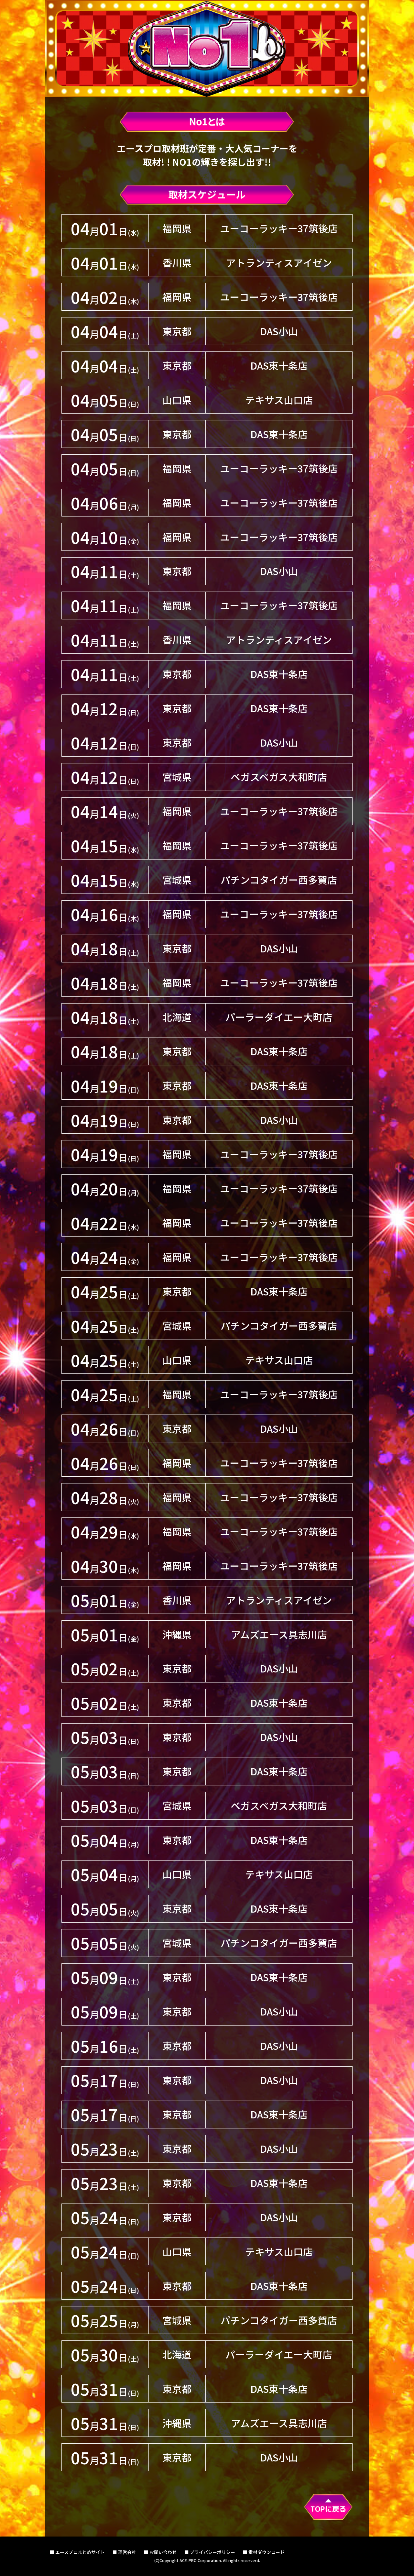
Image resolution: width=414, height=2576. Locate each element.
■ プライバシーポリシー (209, 2552)
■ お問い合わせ (160, 2552)
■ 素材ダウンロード (264, 2552)
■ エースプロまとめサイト (77, 2552)
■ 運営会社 (124, 2552)
